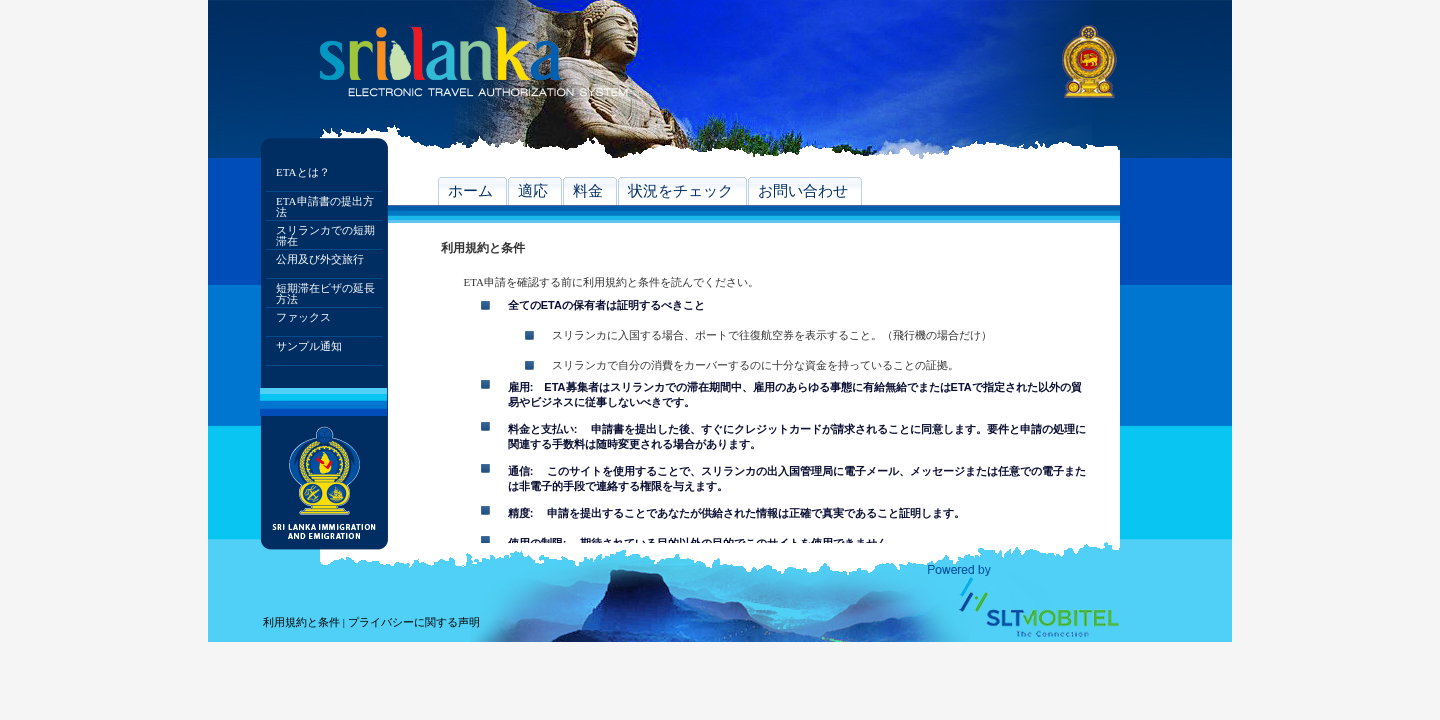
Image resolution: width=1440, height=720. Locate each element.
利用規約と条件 (301, 622)
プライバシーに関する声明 (414, 622)
